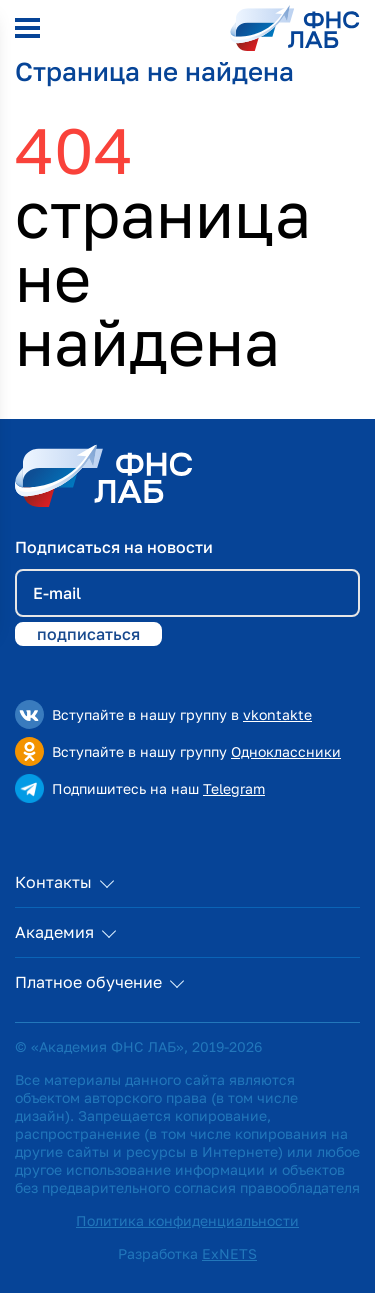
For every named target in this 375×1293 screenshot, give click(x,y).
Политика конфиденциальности (187, 1220)
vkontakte (277, 714)
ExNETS (229, 1253)
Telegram (234, 788)
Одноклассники (286, 751)
